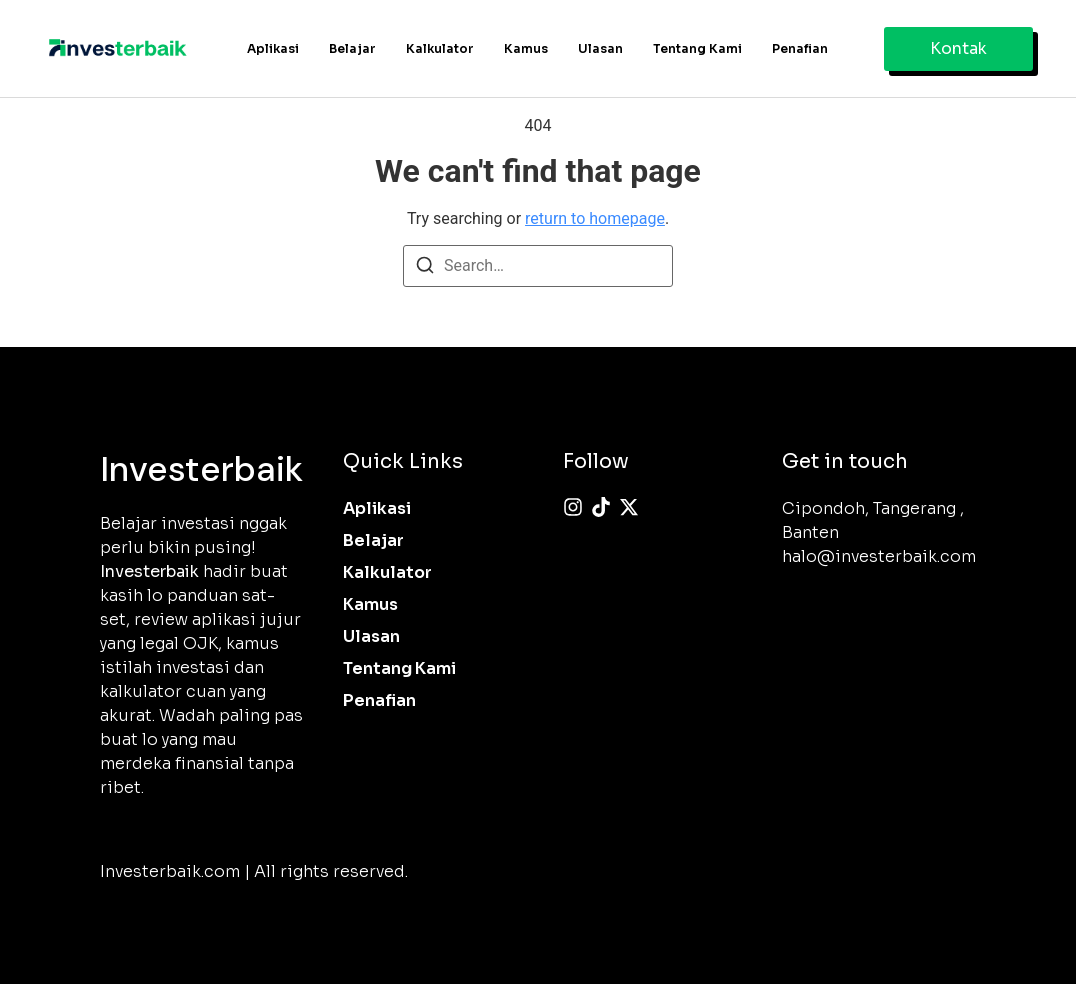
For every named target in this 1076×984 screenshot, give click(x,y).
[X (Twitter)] (629, 507)
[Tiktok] (601, 507)
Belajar (352, 48)
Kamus (526, 48)
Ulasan (600, 48)
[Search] (425, 268)
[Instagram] (573, 507)
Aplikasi (273, 48)
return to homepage (595, 218)
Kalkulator (440, 48)
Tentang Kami (697, 48)
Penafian (800, 48)
